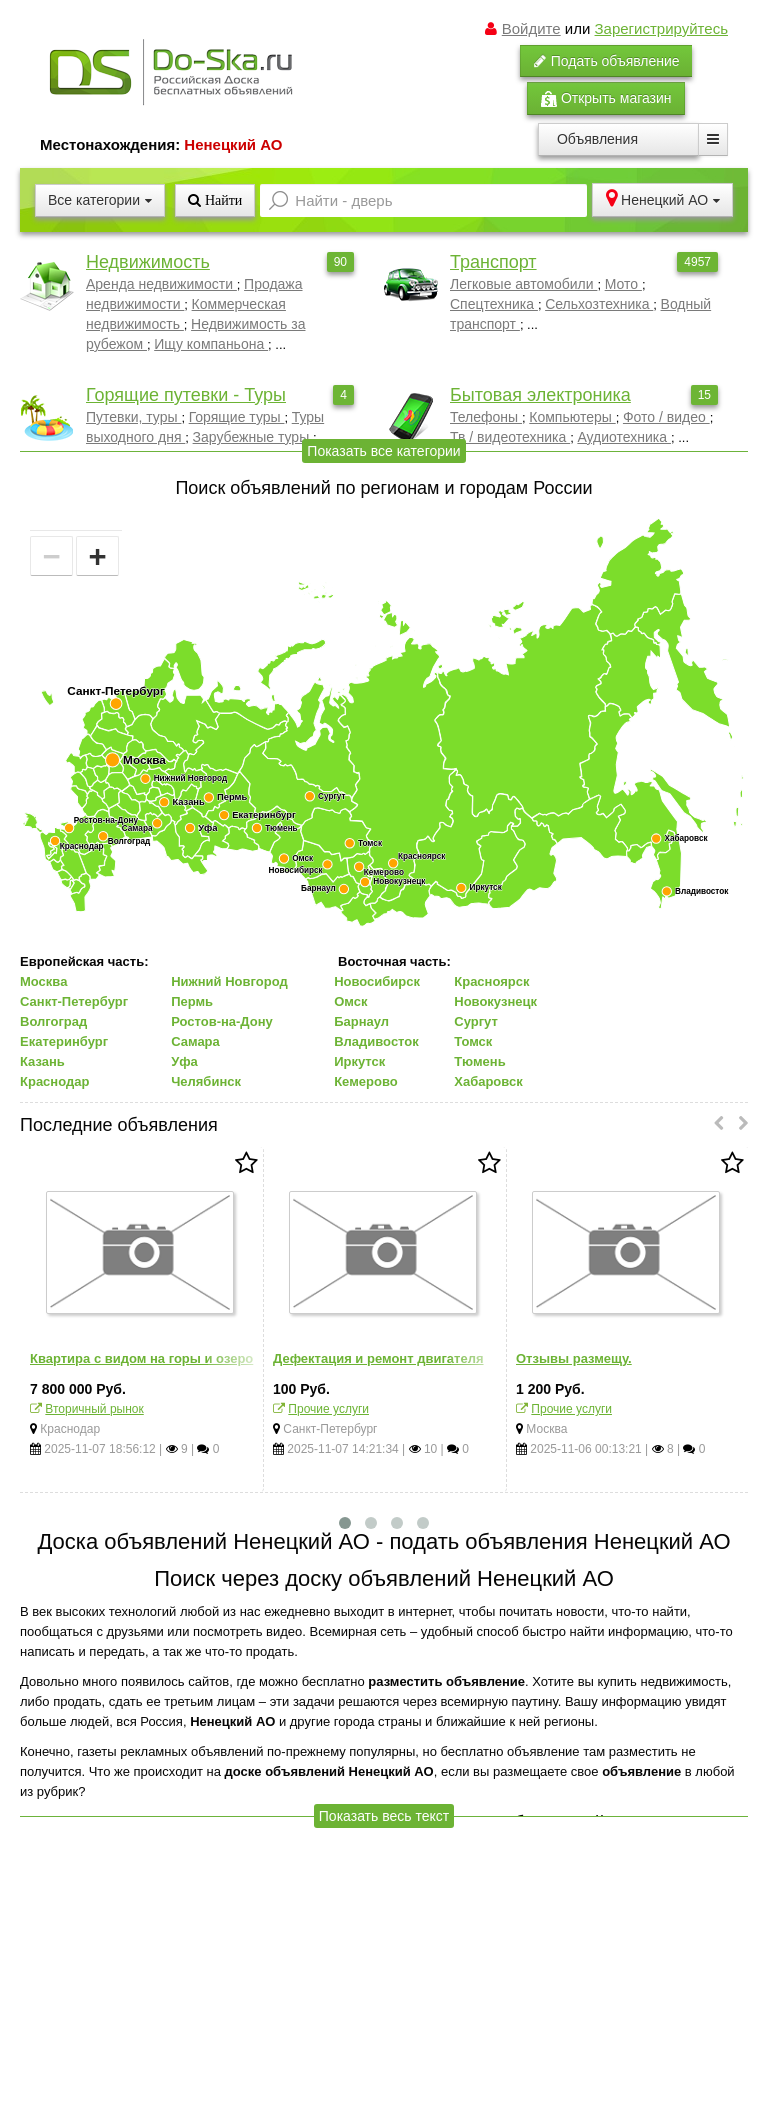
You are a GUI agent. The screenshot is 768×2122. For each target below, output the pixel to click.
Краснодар (54, 1081)
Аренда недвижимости (161, 284)
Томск (473, 1041)
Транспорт (493, 262)
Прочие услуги (328, 1409)
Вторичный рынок (94, 1409)
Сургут (476, 1021)
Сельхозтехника (599, 304)
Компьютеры (572, 417)
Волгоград (53, 1021)
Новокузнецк (495, 1001)
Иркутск (359, 1061)
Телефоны (486, 417)
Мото (623, 284)
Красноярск (491, 981)
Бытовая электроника (540, 395)
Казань (42, 1061)
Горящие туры (237, 417)
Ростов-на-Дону (222, 1021)
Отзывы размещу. (574, 1358)
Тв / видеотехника (510, 437)
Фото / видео (666, 417)
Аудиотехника (624, 437)
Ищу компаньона (211, 344)
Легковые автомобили (523, 284)
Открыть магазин (606, 99)
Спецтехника (494, 304)
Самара (195, 1041)
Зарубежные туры (253, 437)
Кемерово (365, 1081)
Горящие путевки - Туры (186, 395)
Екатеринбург (64, 1041)
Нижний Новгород (229, 981)
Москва (43, 981)
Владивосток (376, 1041)
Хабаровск (488, 1081)
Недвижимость (148, 262)
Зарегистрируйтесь (661, 28)
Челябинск (206, 1081)
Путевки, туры (133, 417)
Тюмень (479, 1061)
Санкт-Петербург (74, 1001)
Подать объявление (606, 61)
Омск (350, 1001)
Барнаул (361, 1021)
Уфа (184, 1061)
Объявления (597, 139)
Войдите (531, 28)
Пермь (192, 1001)
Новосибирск (377, 981)
